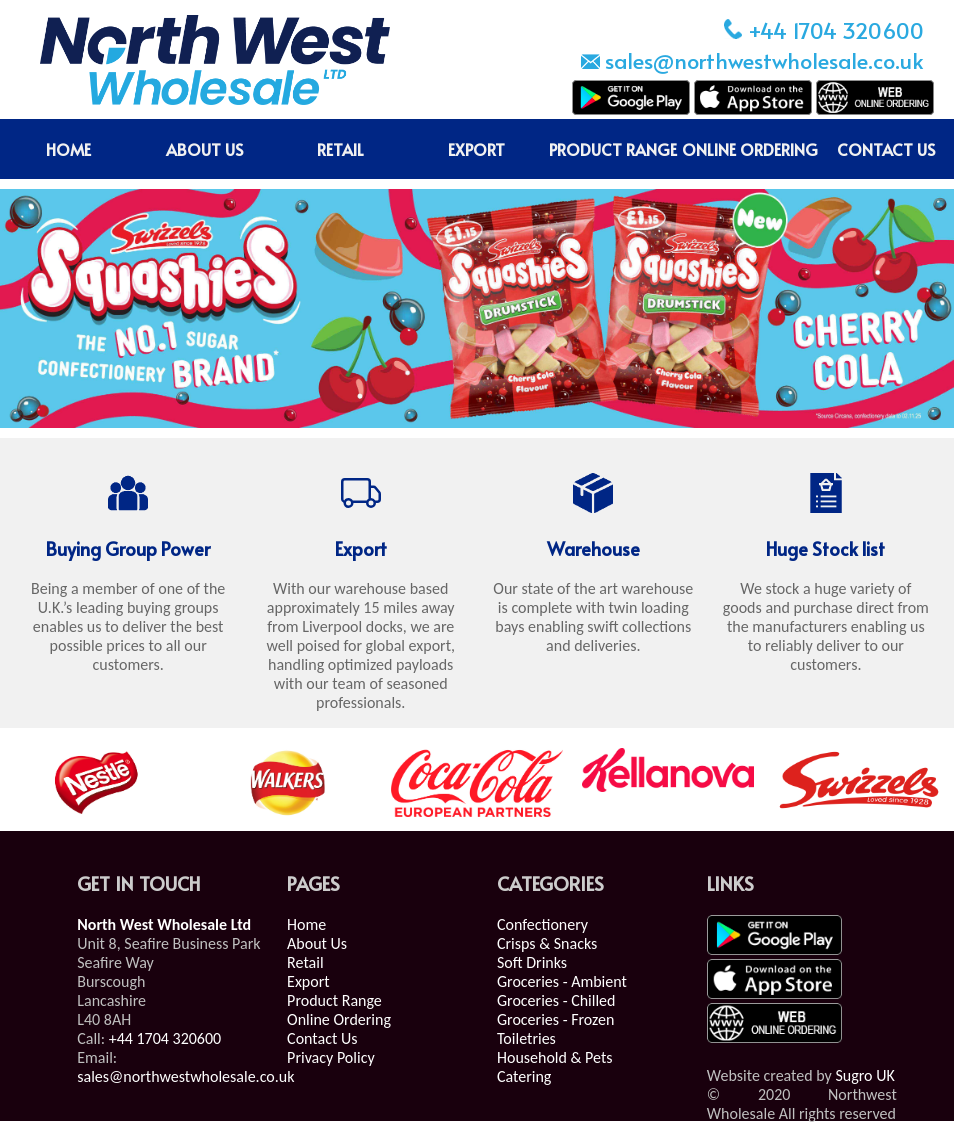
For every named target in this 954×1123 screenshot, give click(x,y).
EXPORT (476, 149)
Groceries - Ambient (562, 981)
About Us (317, 943)
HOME (68, 149)
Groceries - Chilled (556, 1000)
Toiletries (526, 1038)
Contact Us (322, 1038)
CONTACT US (886, 149)
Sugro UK (864, 1075)
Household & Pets (555, 1057)
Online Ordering (339, 1019)
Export (308, 981)
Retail (305, 962)
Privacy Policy (331, 1057)
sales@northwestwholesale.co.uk (185, 1076)
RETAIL (340, 149)
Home (306, 924)
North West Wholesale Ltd (164, 924)
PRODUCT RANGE (613, 149)
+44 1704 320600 (165, 1038)
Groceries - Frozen (555, 1019)
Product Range (334, 1000)
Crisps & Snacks (547, 943)
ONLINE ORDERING (750, 149)
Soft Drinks (532, 962)
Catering (524, 1076)
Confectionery (542, 924)
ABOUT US (204, 149)
